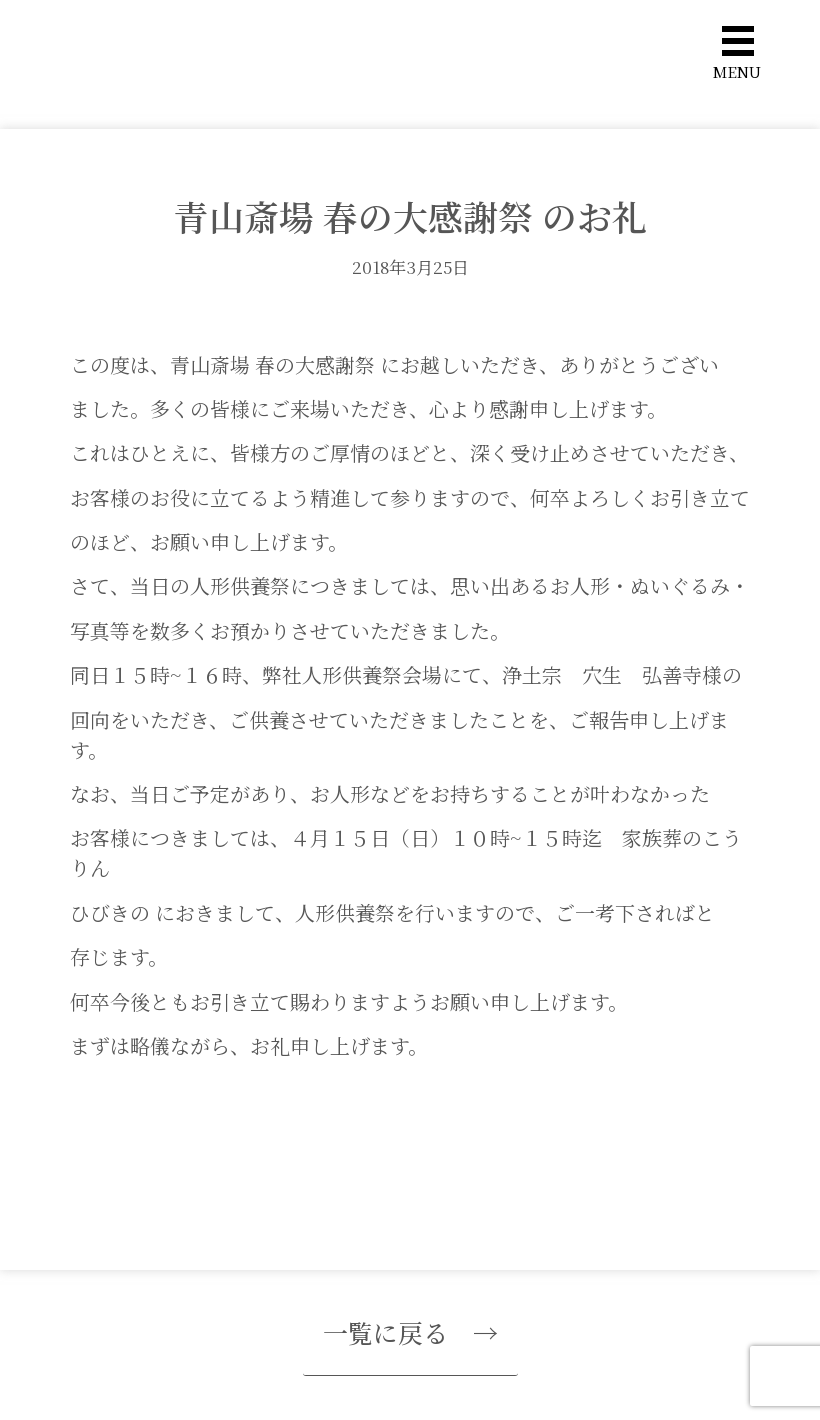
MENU (737, 71)
